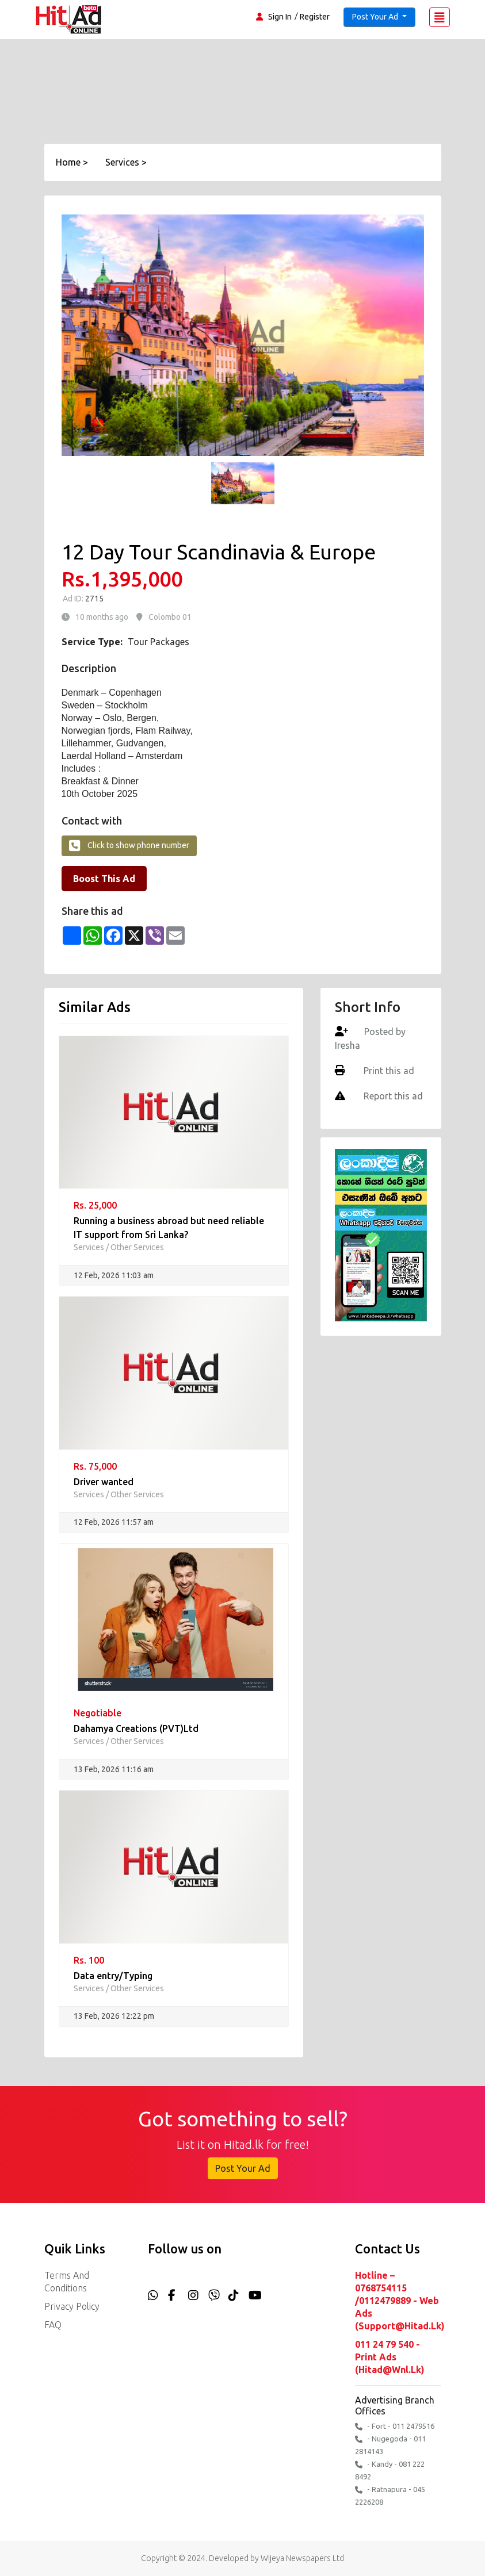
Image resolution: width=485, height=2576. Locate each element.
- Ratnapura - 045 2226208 (390, 2495)
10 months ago (101, 617)
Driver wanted (103, 1482)
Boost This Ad (104, 878)
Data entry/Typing (113, 1976)
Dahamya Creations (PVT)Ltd (136, 1728)
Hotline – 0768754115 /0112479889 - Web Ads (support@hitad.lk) (398, 2300)
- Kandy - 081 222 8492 (390, 2470)
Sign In (280, 16)
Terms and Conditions (66, 2281)
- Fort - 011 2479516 (394, 2426)
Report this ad (392, 1096)
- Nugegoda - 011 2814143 (390, 2445)
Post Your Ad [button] (376, 16)
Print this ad (387, 1070)
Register (315, 16)
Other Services (137, 1247)
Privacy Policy (72, 2306)
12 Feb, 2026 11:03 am (114, 1275)
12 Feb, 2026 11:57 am (114, 1522)
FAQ (53, 2325)
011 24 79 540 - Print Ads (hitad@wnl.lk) (390, 2357)
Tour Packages (158, 642)
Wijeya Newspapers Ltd (302, 2558)
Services (89, 1247)
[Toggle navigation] (439, 17)
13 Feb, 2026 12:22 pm (114, 2016)
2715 (93, 598)
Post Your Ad (242, 2168)
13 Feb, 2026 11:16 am (114, 1769)
